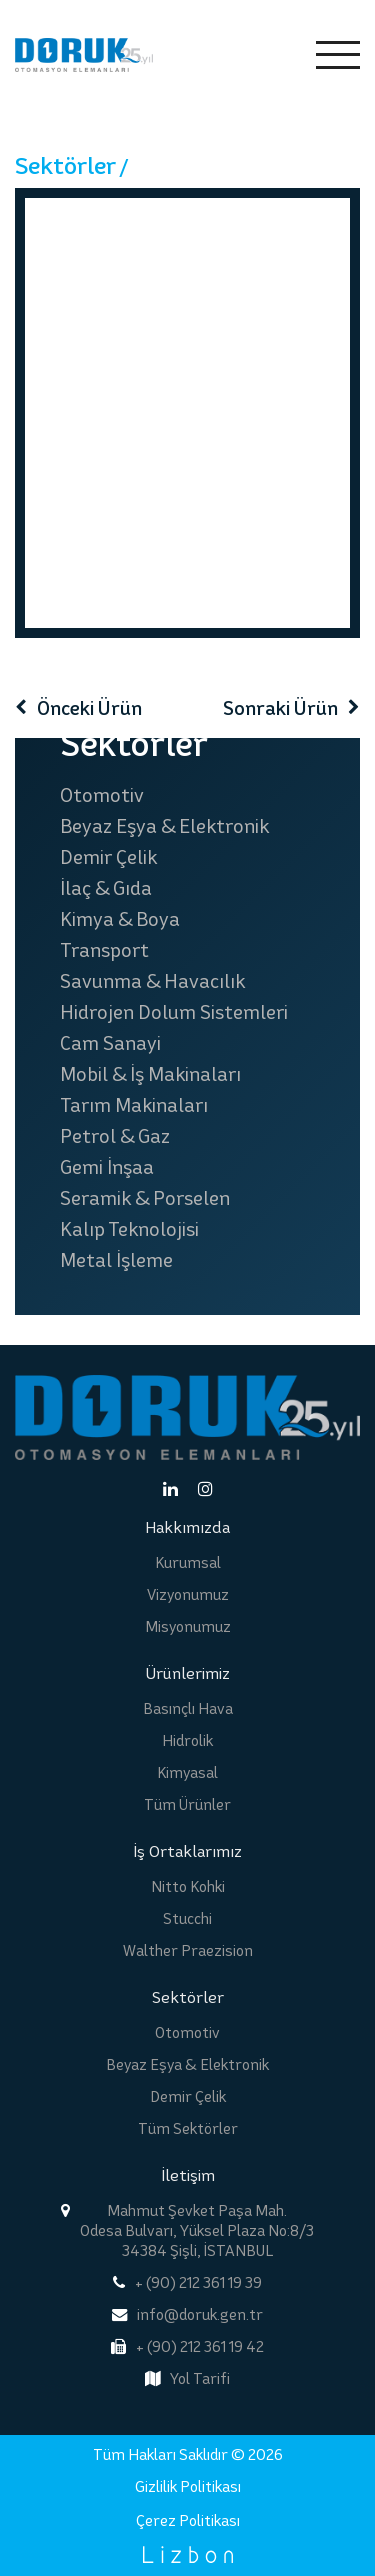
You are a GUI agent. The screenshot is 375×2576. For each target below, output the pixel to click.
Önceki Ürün (89, 708)
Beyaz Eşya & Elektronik (164, 826)
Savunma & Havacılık (152, 981)
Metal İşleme (116, 1260)
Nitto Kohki (188, 1886)
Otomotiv (102, 795)
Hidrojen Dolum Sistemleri (174, 1012)
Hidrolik (187, 1740)
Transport (104, 950)
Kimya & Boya (120, 919)
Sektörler (65, 165)
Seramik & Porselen (145, 1198)
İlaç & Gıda (106, 888)
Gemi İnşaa (107, 1167)
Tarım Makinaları (134, 1105)
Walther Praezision (188, 1950)
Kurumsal (188, 1562)
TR (226, 55)
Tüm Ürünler (187, 1804)
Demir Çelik (108, 857)
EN (269, 55)
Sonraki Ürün (280, 708)
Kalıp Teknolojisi (129, 1229)
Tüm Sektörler (188, 2128)
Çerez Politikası (188, 2520)
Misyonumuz (188, 1626)
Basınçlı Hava (188, 1708)
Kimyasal (187, 1772)
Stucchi (187, 1918)
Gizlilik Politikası (188, 2486)
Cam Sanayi (110, 1043)
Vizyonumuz (188, 1594)
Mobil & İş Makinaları (150, 1074)
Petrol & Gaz (115, 1136)
